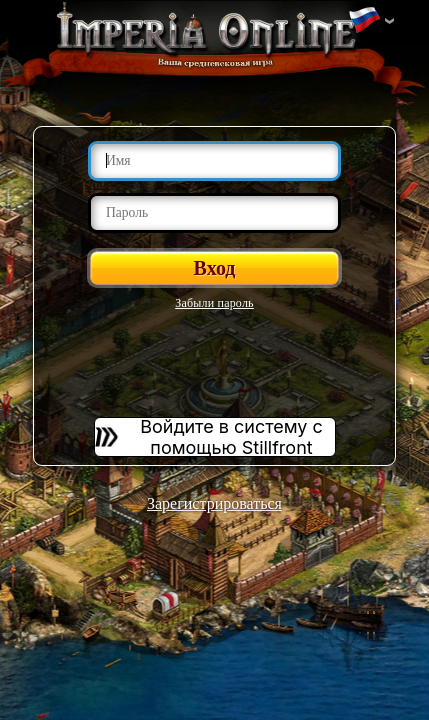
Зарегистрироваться (214, 503)
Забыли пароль (214, 303)
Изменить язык (364, 21)
